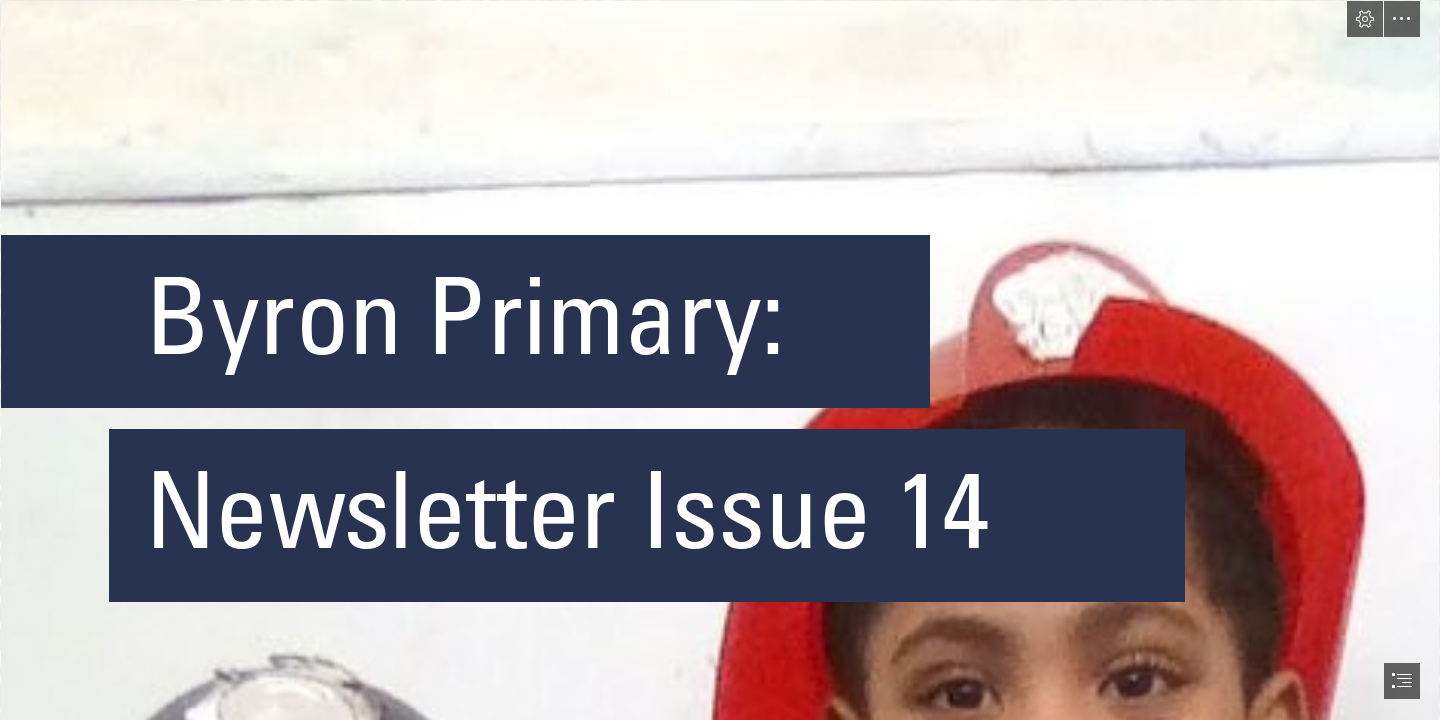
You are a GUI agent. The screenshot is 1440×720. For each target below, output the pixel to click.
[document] (720, 360)
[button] (1365, 19)
